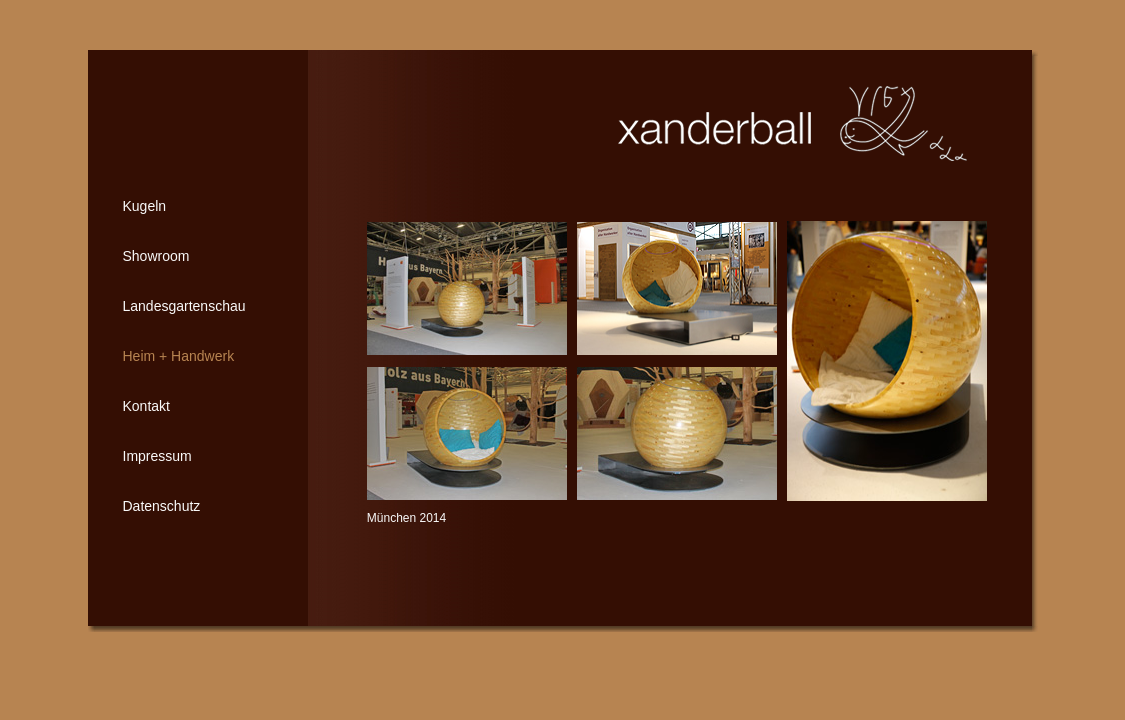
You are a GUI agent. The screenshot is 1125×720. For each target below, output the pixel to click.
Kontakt (146, 406)
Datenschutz (162, 506)
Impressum (157, 456)
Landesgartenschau (184, 306)
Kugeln (145, 206)
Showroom (156, 256)
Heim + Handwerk (179, 356)
